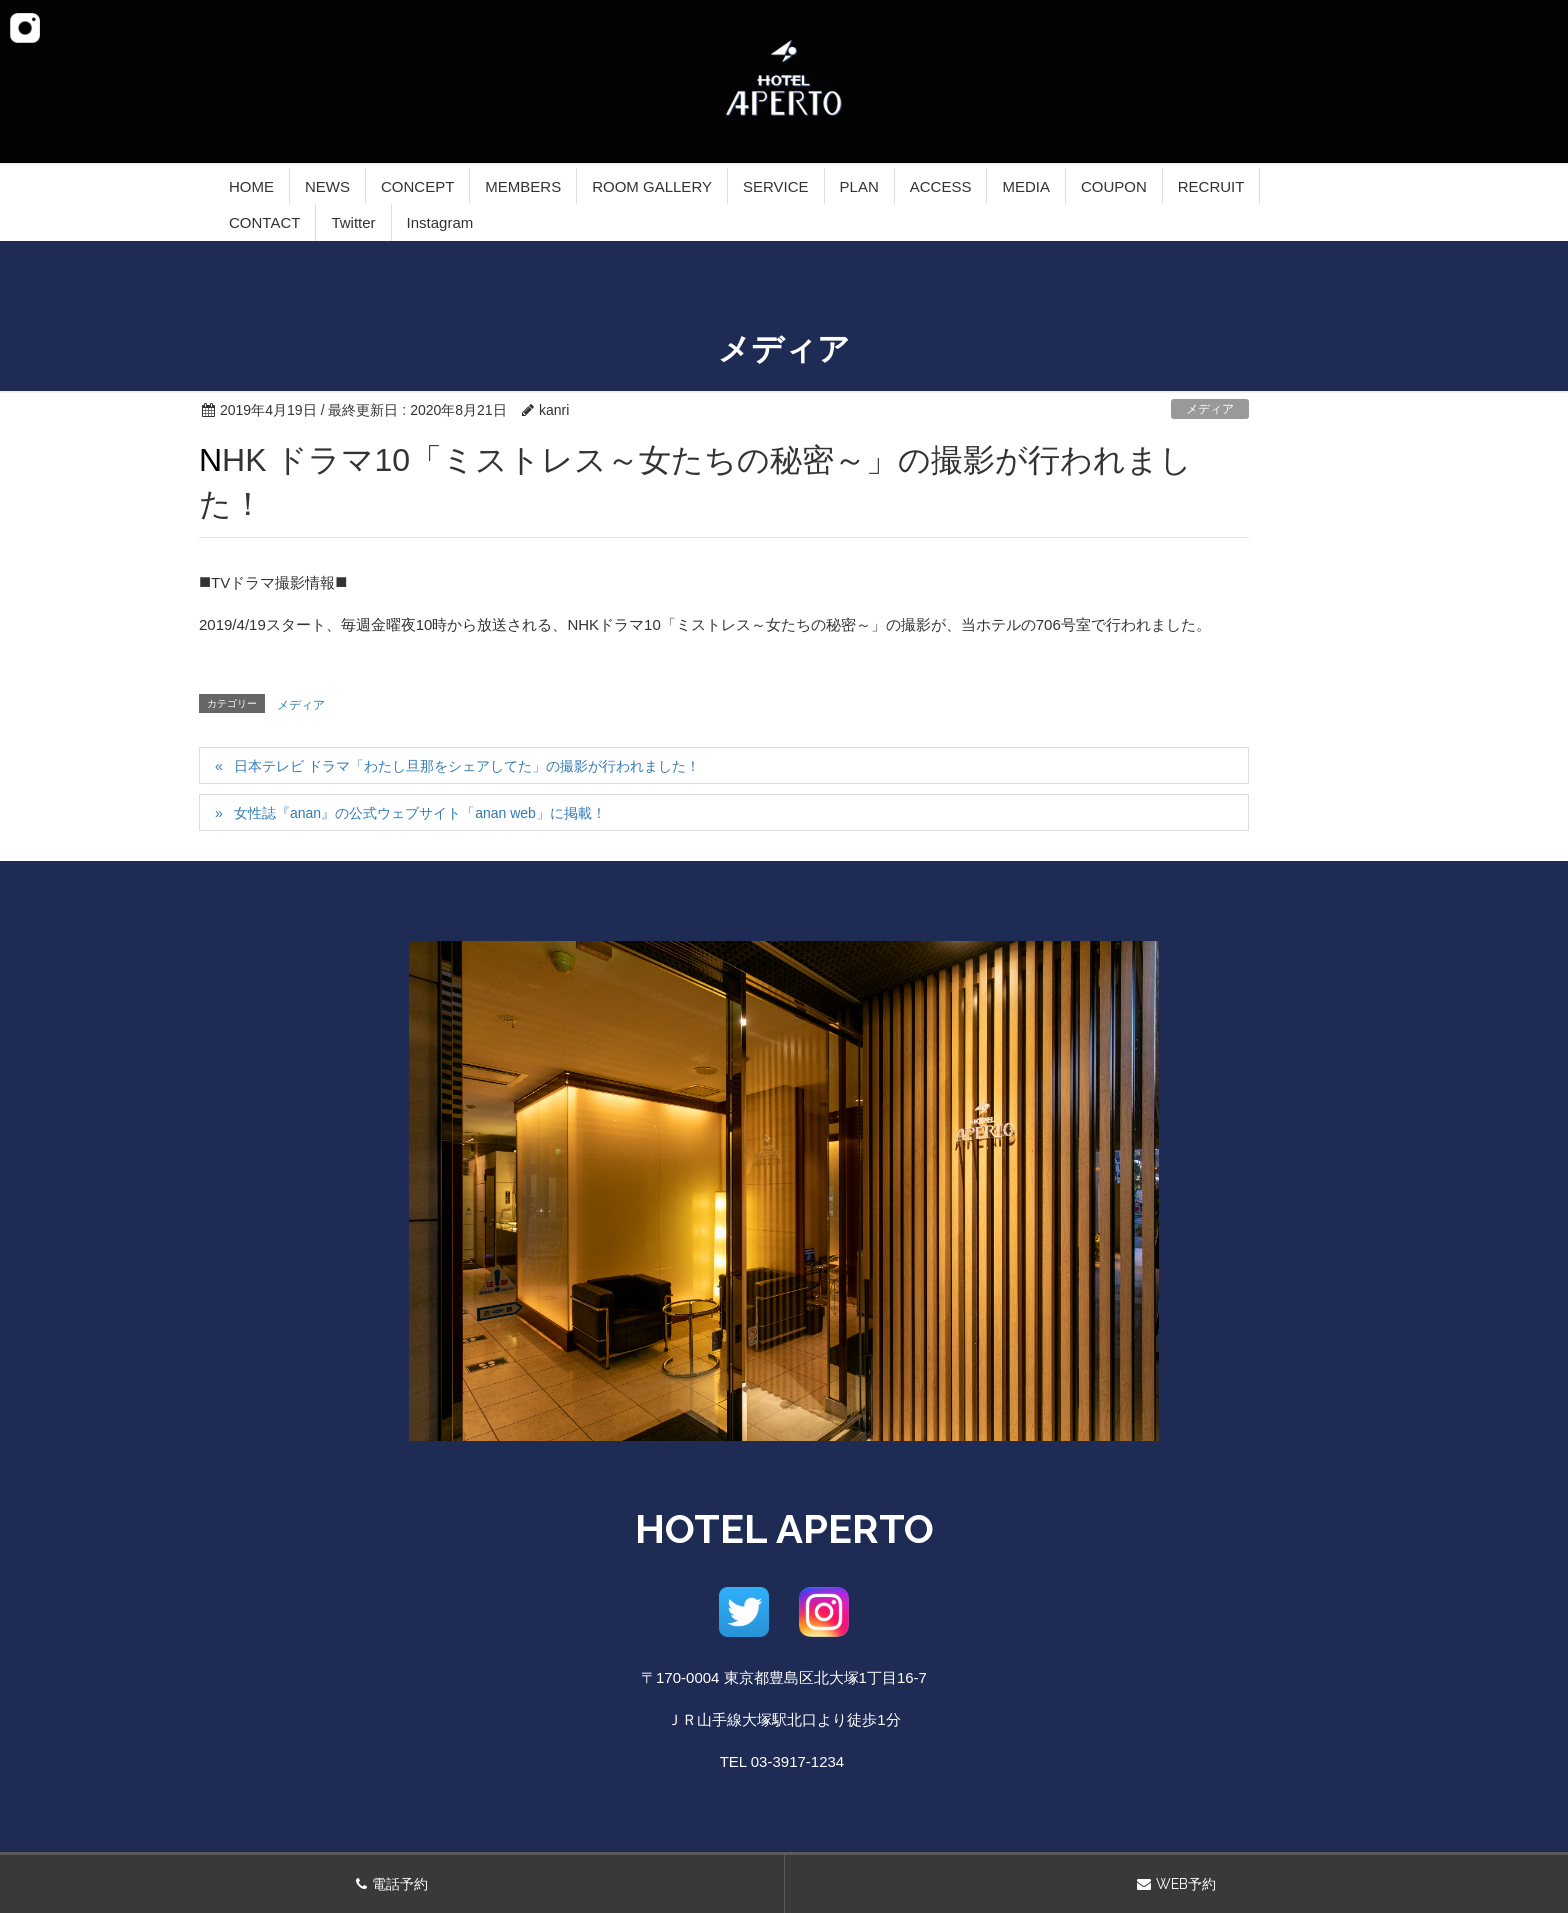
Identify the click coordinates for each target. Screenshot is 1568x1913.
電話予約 (400, 1884)
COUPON (1114, 186)
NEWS (327, 186)
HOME (251, 186)
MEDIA (1026, 186)
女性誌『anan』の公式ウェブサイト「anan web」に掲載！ (420, 813)
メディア (1210, 409)
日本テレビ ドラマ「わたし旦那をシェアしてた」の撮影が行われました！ (467, 766)
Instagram (440, 222)
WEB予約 (1186, 1884)
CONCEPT (417, 186)
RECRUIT (1211, 186)
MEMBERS (523, 186)
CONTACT (264, 222)
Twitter (353, 222)
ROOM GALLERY (652, 186)
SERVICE (776, 186)
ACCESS (941, 186)
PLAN (859, 186)
